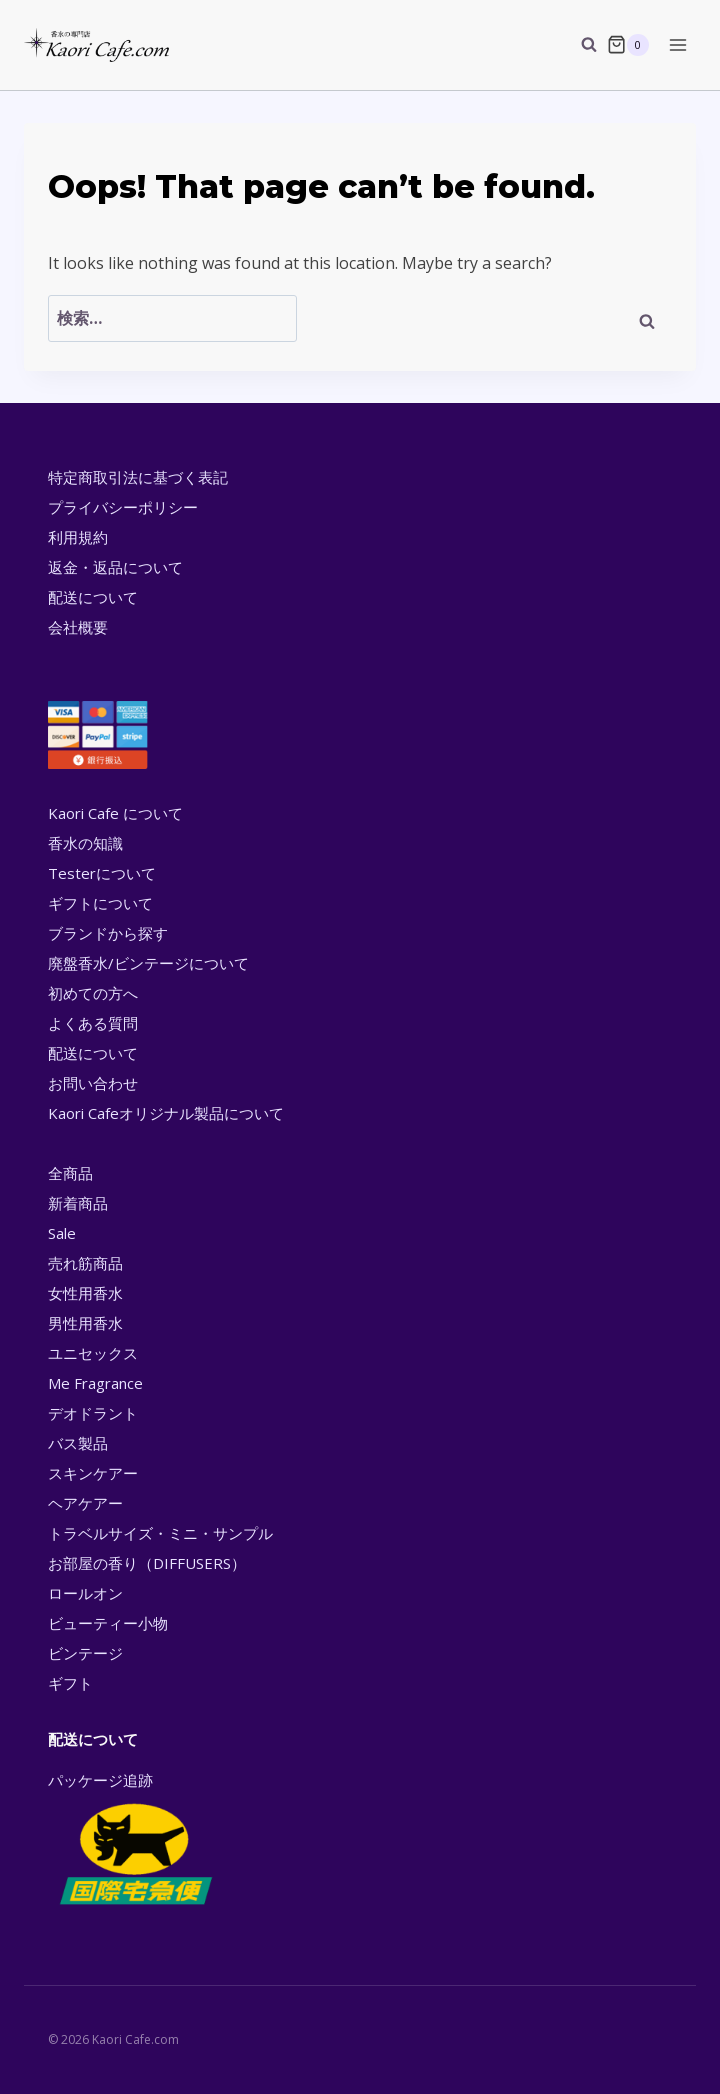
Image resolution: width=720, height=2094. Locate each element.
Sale (62, 1233)
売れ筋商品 (85, 1263)
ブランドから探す (108, 933)
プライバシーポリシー (123, 507)
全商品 (70, 1173)
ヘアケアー (85, 1503)
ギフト (70, 1683)
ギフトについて (100, 903)
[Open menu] (677, 44)
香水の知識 (85, 843)
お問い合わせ (93, 1083)
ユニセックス (93, 1353)
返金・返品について (115, 567)
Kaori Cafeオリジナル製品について (166, 1113)
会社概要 (78, 627)
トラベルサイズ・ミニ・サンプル (160, 1533)
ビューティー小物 (108, 1623)
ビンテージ (85, 1653)
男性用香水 (85, 1323)
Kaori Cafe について (115, 813)
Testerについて (102, 873)
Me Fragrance (95, 1383)
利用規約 (78, 537)
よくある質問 (93, 1023)
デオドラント (93, 1413)
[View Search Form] (579, 45)
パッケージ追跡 (134, 1840)
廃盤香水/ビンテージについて (148, 963)
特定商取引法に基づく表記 (138, 477)
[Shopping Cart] (628, 45)
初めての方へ (93, 993)
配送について (93, 597)
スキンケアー (93, 1473)
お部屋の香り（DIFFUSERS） (147, 1563)
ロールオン (85, 1593)
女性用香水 (85, 1293)
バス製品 (78, 1443)
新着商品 (78, 1203)
